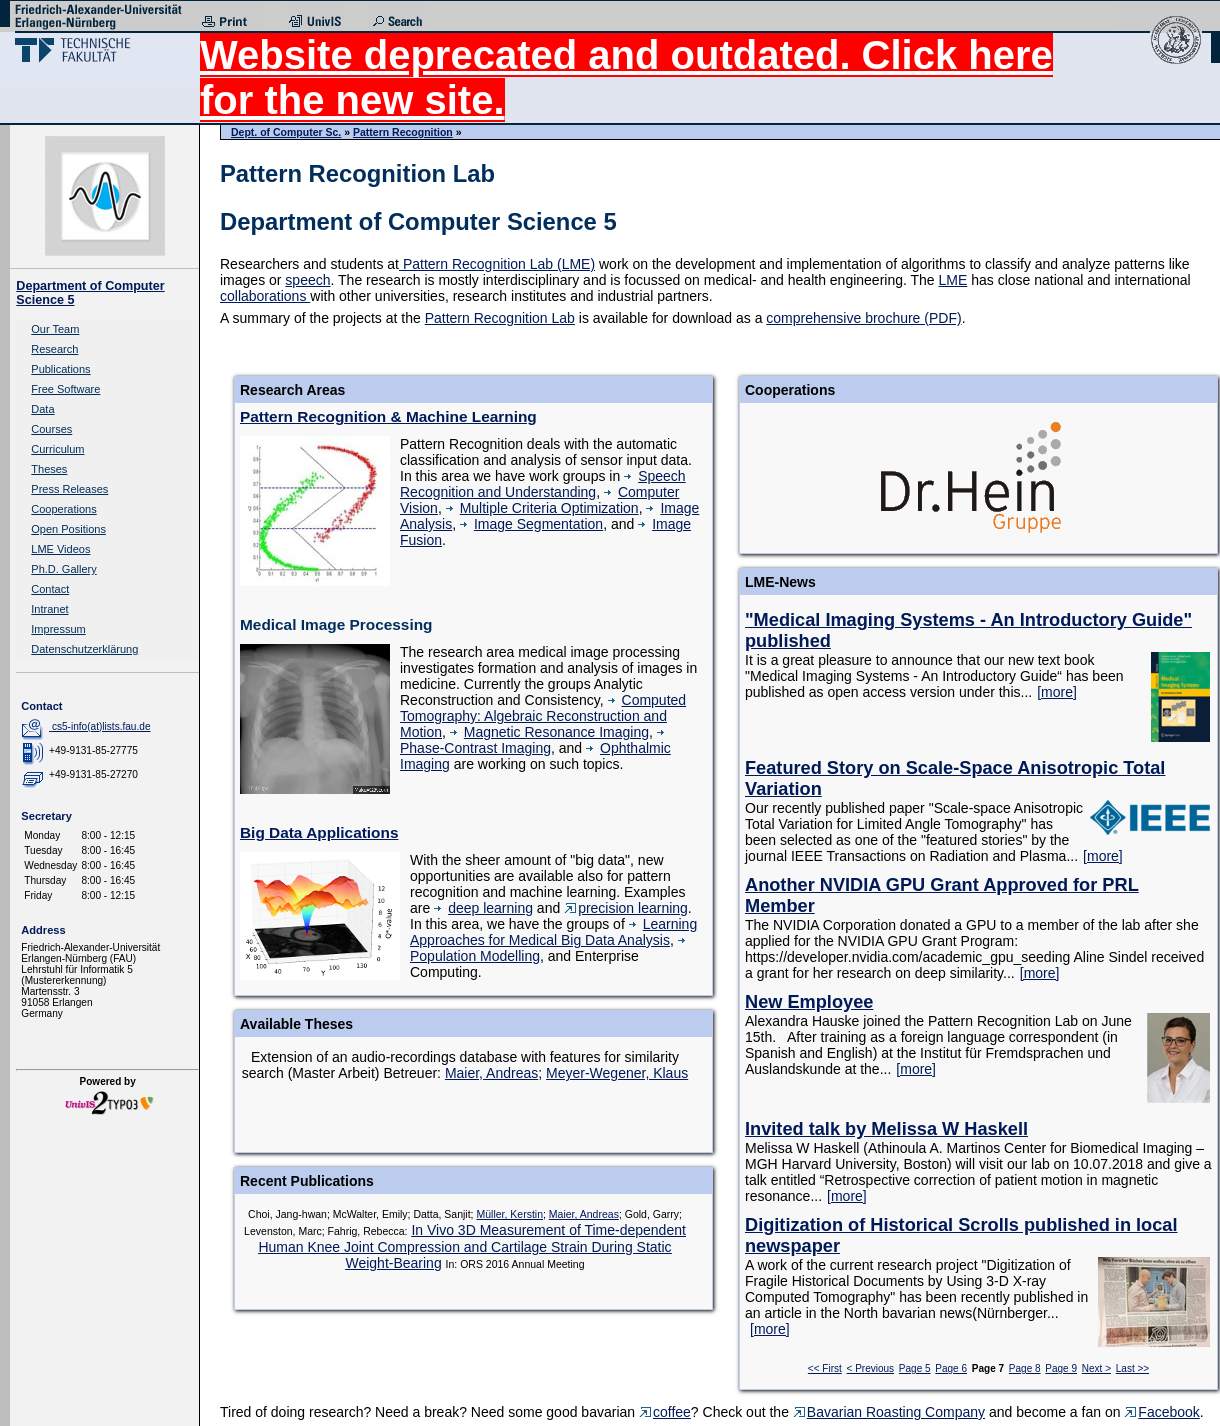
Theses (49, 469)
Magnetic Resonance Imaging (549, 732)
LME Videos (60, 549)
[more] (1057, 692)
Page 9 (1061, 1368)
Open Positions (68, 529)
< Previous (871, 1368)
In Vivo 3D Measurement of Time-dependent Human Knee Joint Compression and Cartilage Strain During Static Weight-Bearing (471, 1246)
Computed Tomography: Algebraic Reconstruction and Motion (543, 716)
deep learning (483, 908)
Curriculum (57, 449)
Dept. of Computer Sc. (286, 132)
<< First (825, 1368)
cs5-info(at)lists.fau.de (101, 726)
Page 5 (915, 1368)
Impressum (58, 629)
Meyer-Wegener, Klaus (617, 1073)
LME (953, 280)
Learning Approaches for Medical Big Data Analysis (553, 932)
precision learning (626, 908)
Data (42, 409)
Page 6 (951, 1368)
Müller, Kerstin (509, 1214)
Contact (50, 589)
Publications (60, 369)
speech (307, 280)
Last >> (1132, 1368)
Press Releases (69, 489)
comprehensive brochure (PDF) (863, 318)
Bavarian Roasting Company (889, 1412)
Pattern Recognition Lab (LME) (497, 264)
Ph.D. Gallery (63, 569)
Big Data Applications (319, 832)
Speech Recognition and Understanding (543, 484)
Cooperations (63, 509)
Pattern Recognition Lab (500, 318)
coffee (665, 1412)
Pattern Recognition (403, 132)
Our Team (55, 329)
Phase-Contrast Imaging (535, 741)
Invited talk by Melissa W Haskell (886, 1129)
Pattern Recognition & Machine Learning (388, 416)
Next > (1096, 1368)
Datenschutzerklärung (84, 649)
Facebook (1161, 1412)
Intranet (49, 609)
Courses (51, 429)
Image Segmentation (531, 524)
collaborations (265, 296)
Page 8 (1025, 1368)
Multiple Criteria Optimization (542, 508)
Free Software (65, 389)
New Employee (809, 1002)
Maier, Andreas (491, 1073)
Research (54, 349)
